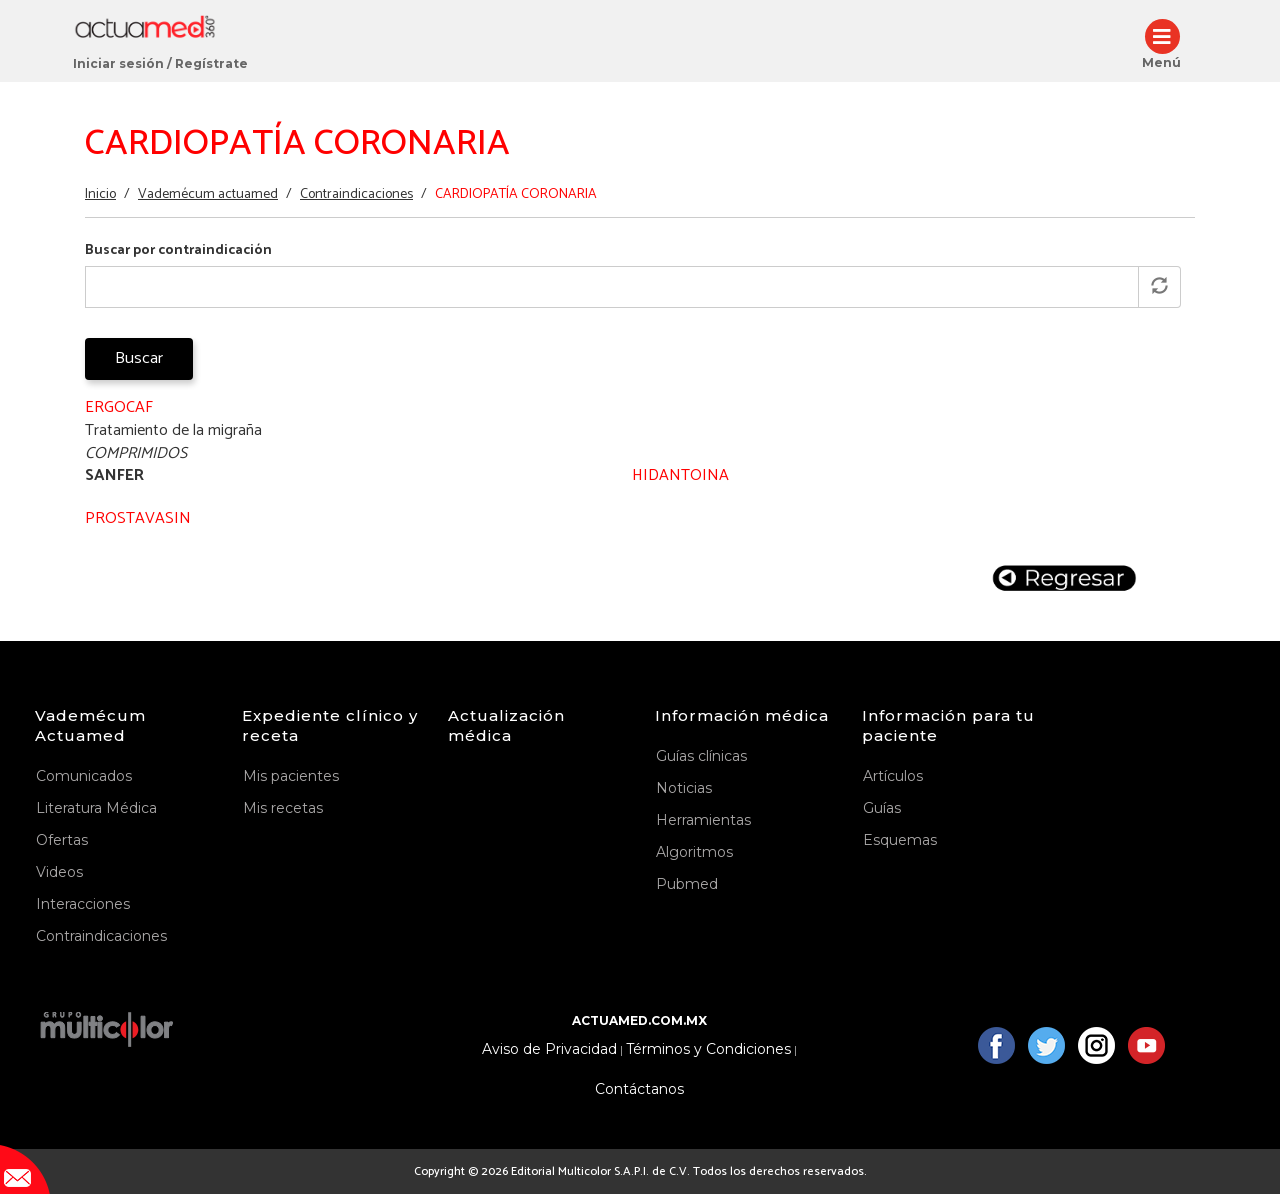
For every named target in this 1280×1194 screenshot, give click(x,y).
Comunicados (84, 776)
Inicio (100, 194)
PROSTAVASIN (138, 518)
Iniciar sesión (118, 63)
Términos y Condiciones (708, 1049)
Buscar (139, 358)
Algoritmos (694, 852)
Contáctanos (639, 1089)
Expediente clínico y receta (330, 725)
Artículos (893, 776)
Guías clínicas (701, 756)
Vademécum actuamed (208, 194)
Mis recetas (283, 808)
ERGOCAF (119, 407)
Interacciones (83, 904)
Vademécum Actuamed (90, 725)
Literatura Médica (96, 808)
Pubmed (687, 884)
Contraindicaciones (356, 194)
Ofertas (62, 840)
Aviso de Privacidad (549, 1049)
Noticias (684, 788)
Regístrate (211, 63)
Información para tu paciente (948, 725)
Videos (59, 872)
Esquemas (900, 840)
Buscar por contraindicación (178, 251)
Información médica (742, 715)
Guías (882, 808)
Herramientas (703, 820)
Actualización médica (506, 725)
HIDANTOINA (680, 475)
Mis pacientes (291, 776)
